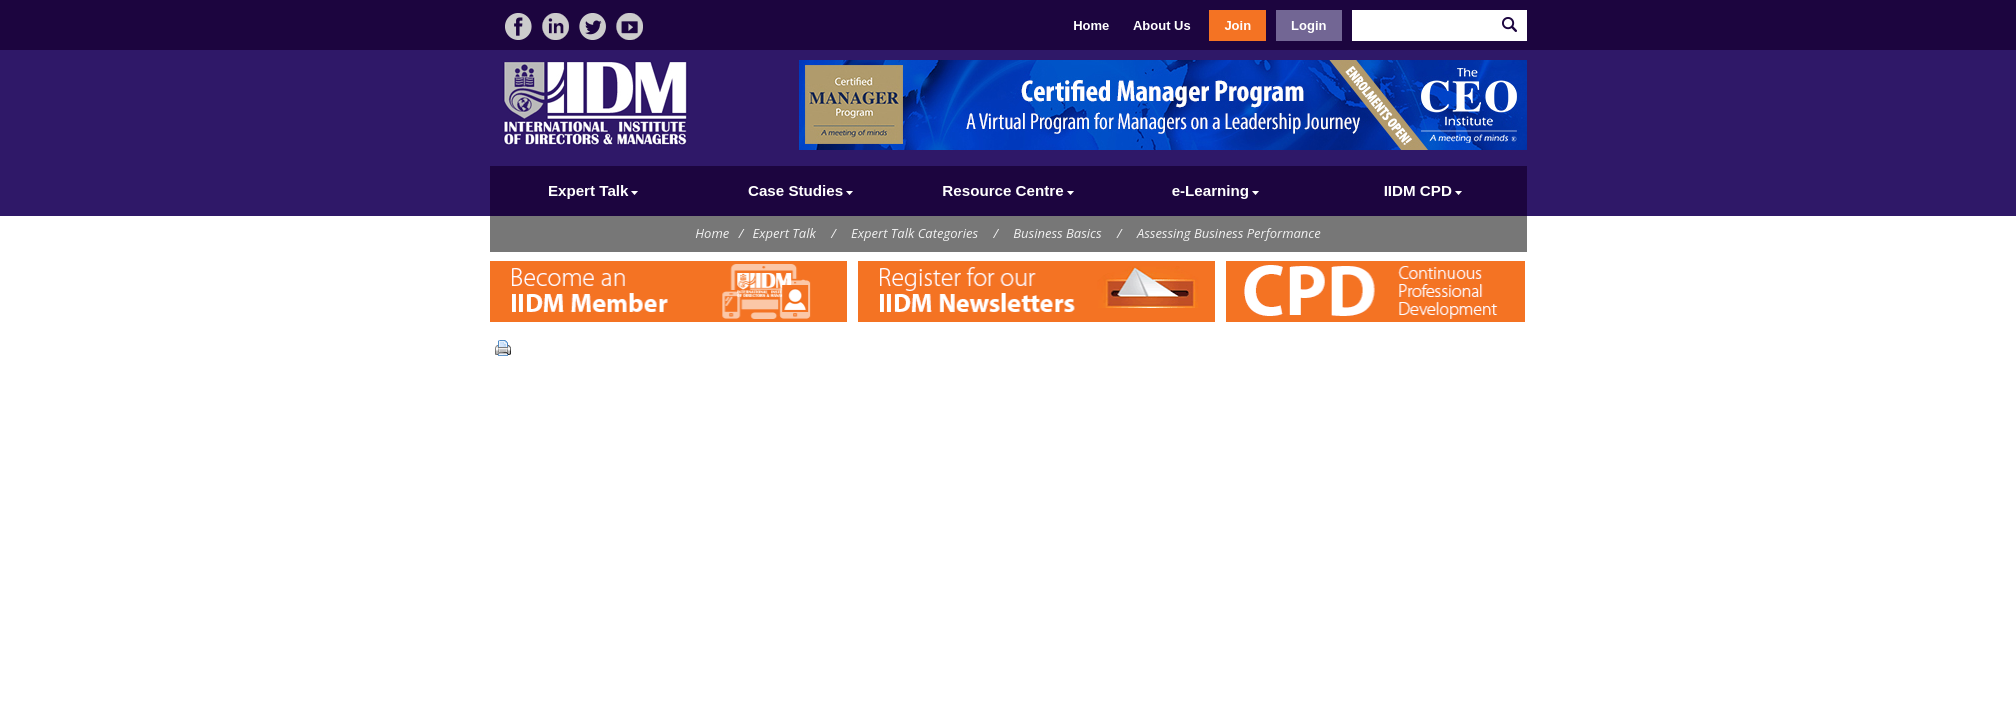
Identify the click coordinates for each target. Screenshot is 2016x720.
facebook (518, 26)
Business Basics (1057, 233)
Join (1237, 25)
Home (1091, 25)
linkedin (555, 26)
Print (507, 348)
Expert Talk (784, 233)
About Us (1162, 25)
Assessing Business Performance (1229, 233)
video (629, 26)
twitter (592, 26)
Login (1308, 25)
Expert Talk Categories (914, 233)
